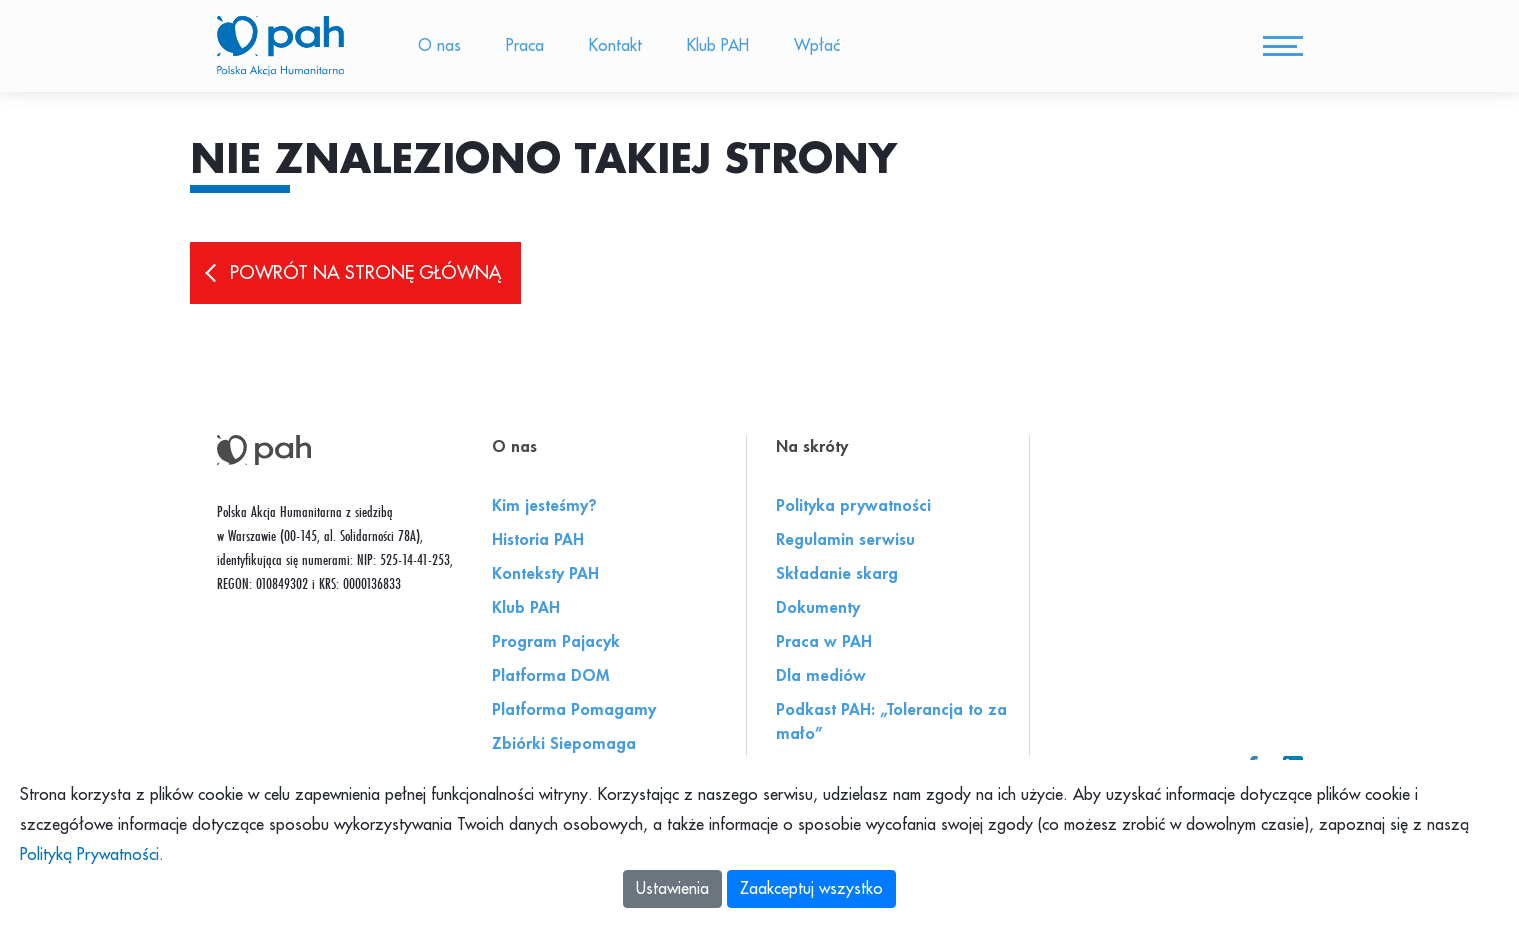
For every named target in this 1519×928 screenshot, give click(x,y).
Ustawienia (672, 889)
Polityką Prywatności (89, 855)
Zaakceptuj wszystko (811, 889)
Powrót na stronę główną (365, 281)
